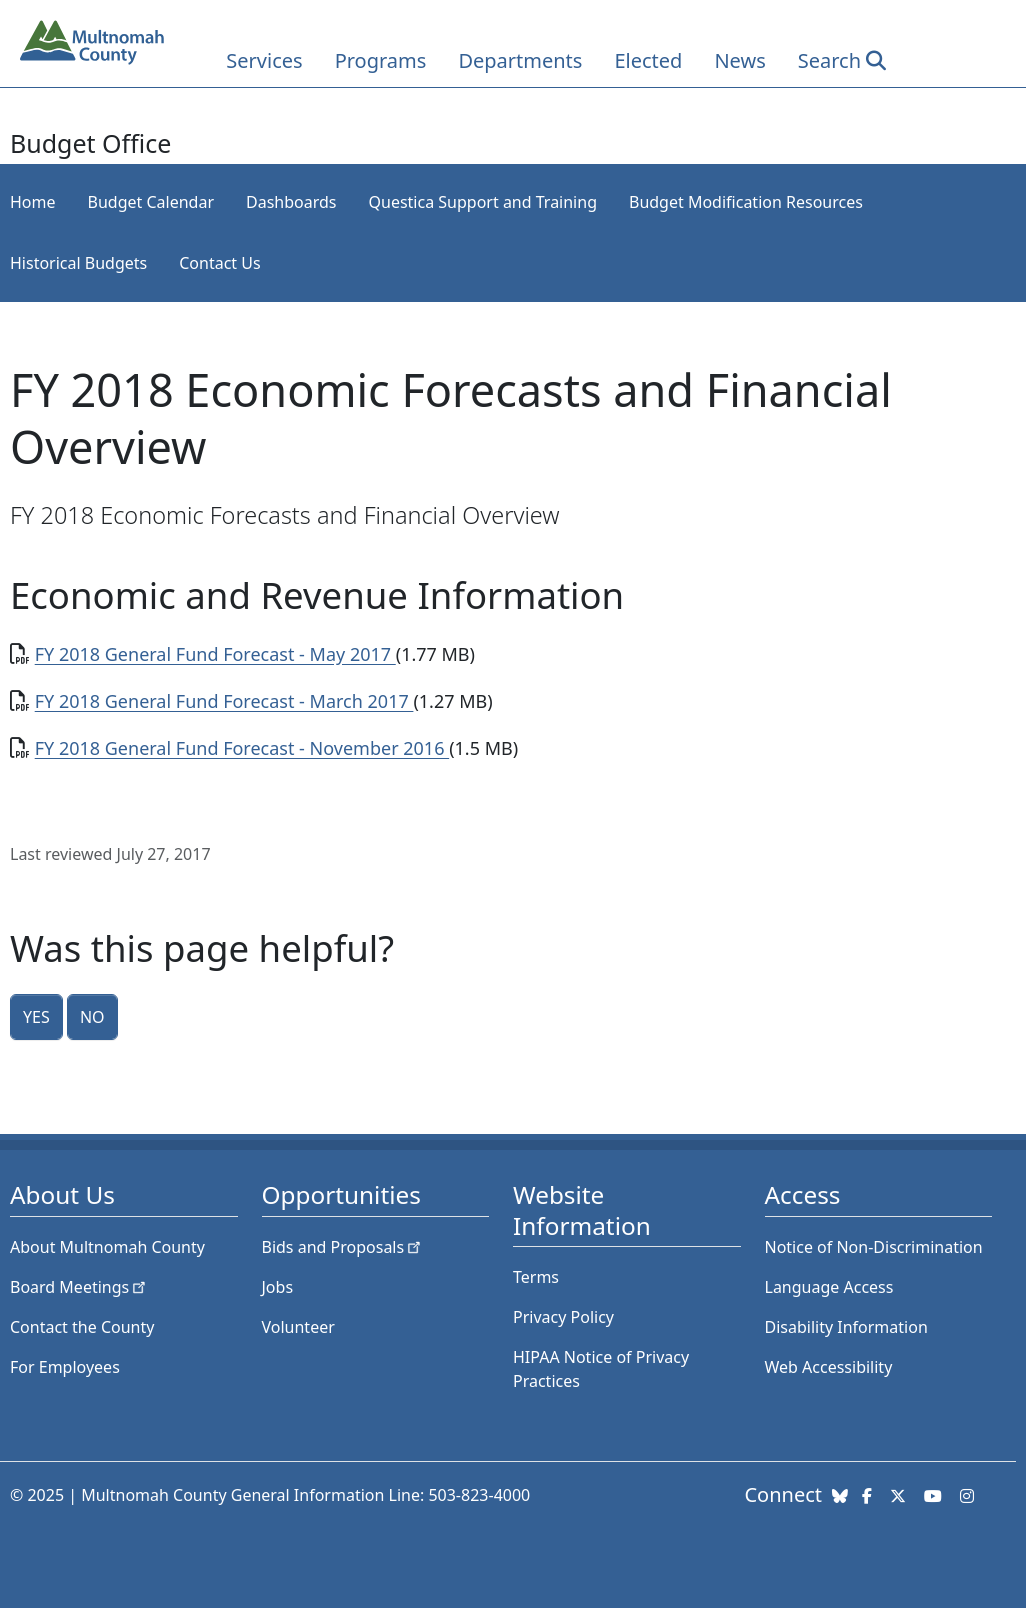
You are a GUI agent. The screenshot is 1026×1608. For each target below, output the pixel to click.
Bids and (343, 1247)
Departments (520, 60)
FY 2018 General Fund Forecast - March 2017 (224, 701)
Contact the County (82, 1327)
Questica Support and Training (483, 202)
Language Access (829, 1287)
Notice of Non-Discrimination (874, 1247)
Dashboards (291, 202)
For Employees (65, 1367)
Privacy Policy (563, 1317)
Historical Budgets (78, 263)
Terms (536, 1277)
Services (264, 60)
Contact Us (219, 263)
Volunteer (298, 1327)
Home (33, 202)
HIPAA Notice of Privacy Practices (601, 1369)
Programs (381, 60)
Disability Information (846, 1327)
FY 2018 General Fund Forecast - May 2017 (215, 654)
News (739, 60)
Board (79, 1287)
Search (829, 60)
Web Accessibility (829, 1367)
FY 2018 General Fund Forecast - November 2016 (242, 748)
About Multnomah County (107, 1247)
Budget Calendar (151, 202)
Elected (648, 60)
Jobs (278, 1287)
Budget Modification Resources (746, 202)
